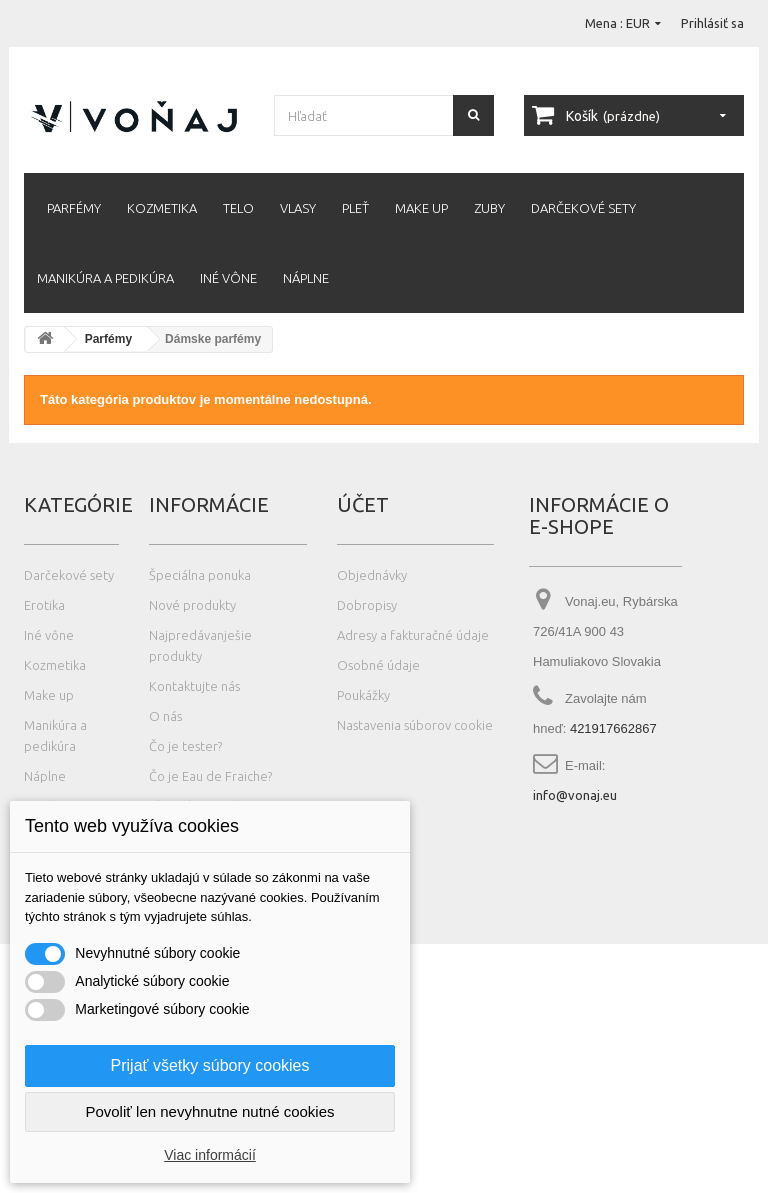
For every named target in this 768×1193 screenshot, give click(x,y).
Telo (238, 208)
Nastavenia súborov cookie (415, 725)
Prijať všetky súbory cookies (210, 1065)
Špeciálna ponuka (200, 575)
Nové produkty (192, 605)
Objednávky (372, 575)
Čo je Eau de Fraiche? (210, 776)
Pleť (355, 208)
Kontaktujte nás (194, 686)
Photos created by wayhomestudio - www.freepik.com (163, 1183)
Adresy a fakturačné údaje (413, 635)
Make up (421, 208)
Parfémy (74, 208)
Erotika (44, 605)
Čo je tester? (185, 746)
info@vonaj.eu (575, 795)
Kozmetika (162, 208)
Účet (363, 504)
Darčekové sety (583, 208)
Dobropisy (367, 605)
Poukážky (363, 695)
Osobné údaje (378, 665)
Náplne (306, 278)
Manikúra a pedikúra (105, 278)
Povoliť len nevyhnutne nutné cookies (209, 1111)
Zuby (489, 208)
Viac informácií (210, 1155)
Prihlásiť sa (712, 23)
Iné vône (228, 278)
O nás (165, 716)
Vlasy (298, 208)
